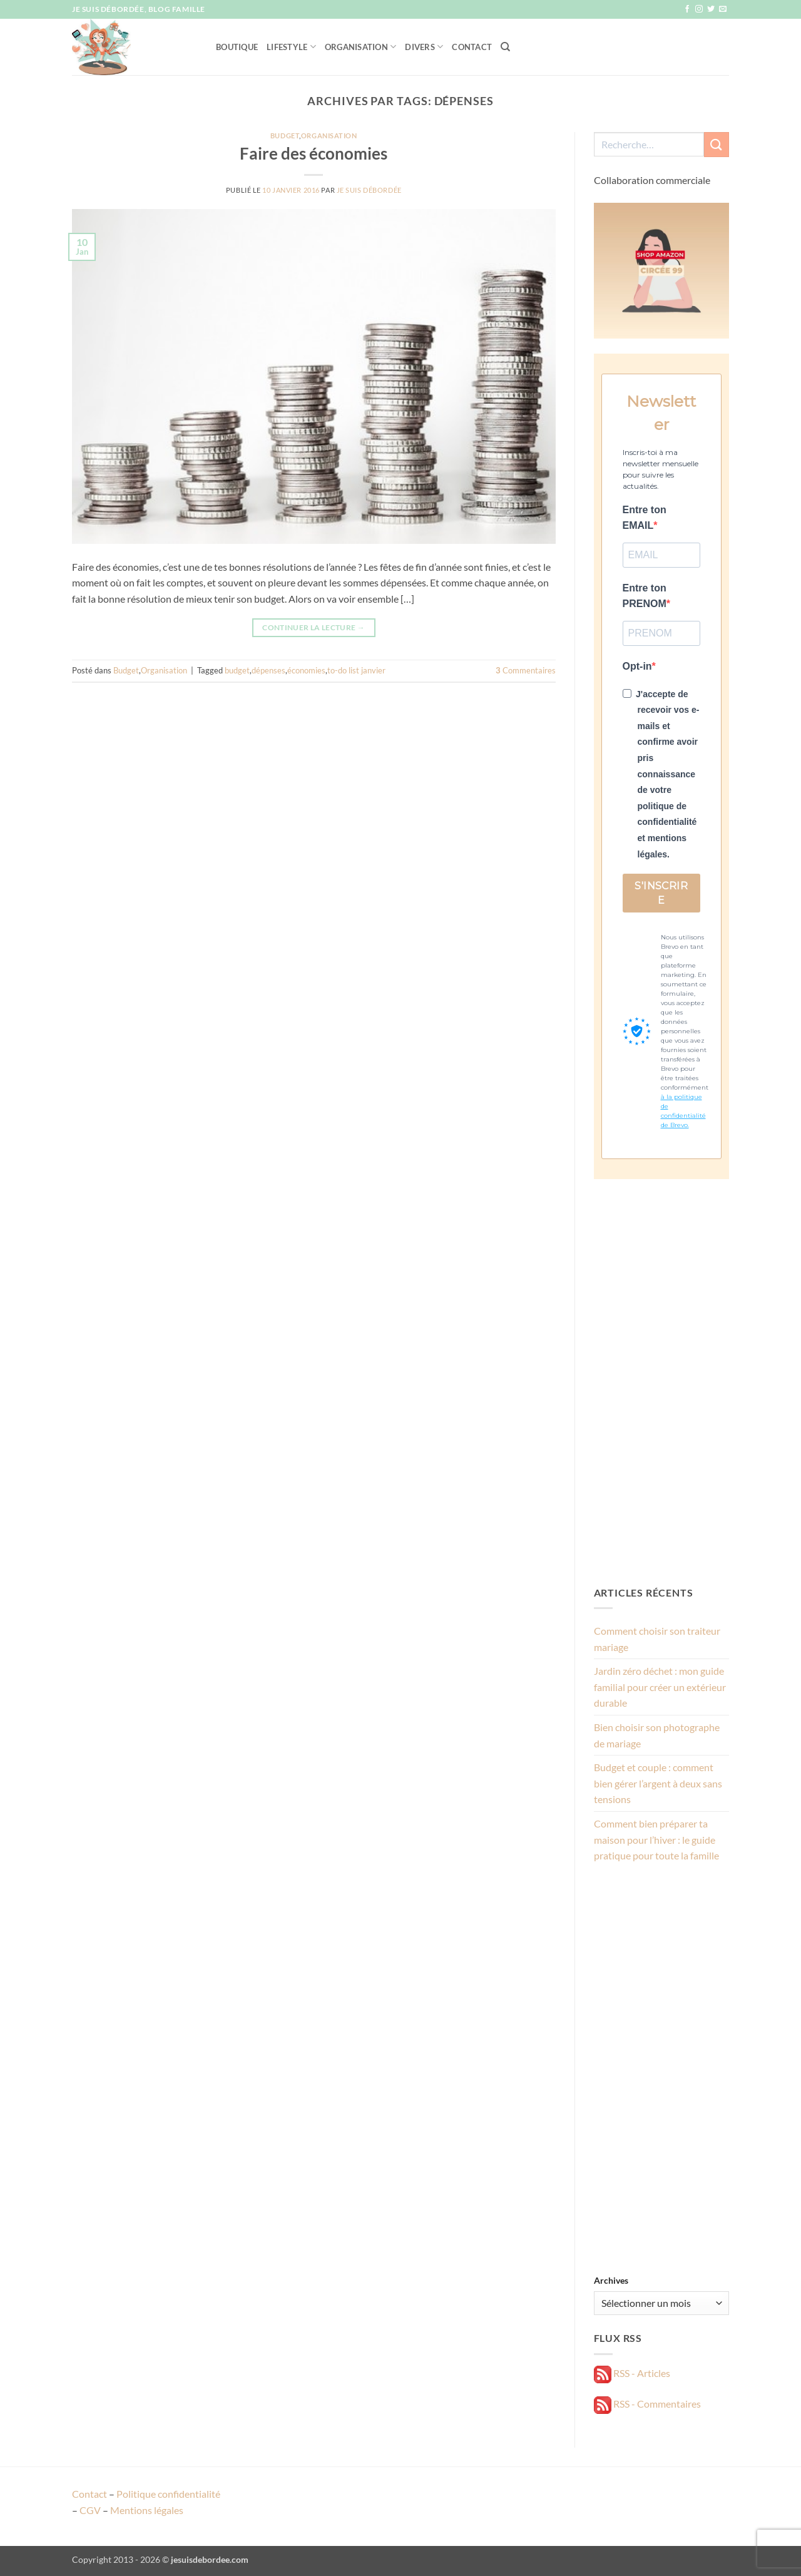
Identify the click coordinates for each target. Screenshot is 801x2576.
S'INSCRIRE (661, 893)
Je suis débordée (369, 190)
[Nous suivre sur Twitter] (711, 9)
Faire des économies (313, 153)
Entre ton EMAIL (644, 517)
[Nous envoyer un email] (723, 9)
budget (237, 670)
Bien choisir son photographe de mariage (657, 1735)
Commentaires (526, 670)
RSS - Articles (632, 2373)
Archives (611, 2280)
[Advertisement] (662, 1382)
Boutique (237, 47)
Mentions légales (146, 2510)
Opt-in (637, 666)
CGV (90, 2510)
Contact (472, 47)
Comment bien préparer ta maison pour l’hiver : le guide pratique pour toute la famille (656, 1839)
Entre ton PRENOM (644, 596)
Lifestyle (291, 47)
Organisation (361, 47)
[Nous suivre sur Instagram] (699, 9)
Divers (424, 47)
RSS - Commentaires (647, 2404)
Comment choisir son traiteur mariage (657, 1639)
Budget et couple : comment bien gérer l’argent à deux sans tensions (658, 1783)
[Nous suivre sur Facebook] (687, 9)
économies (306, 670)
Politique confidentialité (168, 2494)
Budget (284, 135)
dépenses (268, 670)
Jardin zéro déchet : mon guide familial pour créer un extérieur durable (660, 1687)
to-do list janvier (356, 670)
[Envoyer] (716, 144)
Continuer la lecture (313, 627)
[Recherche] (505, 47)
